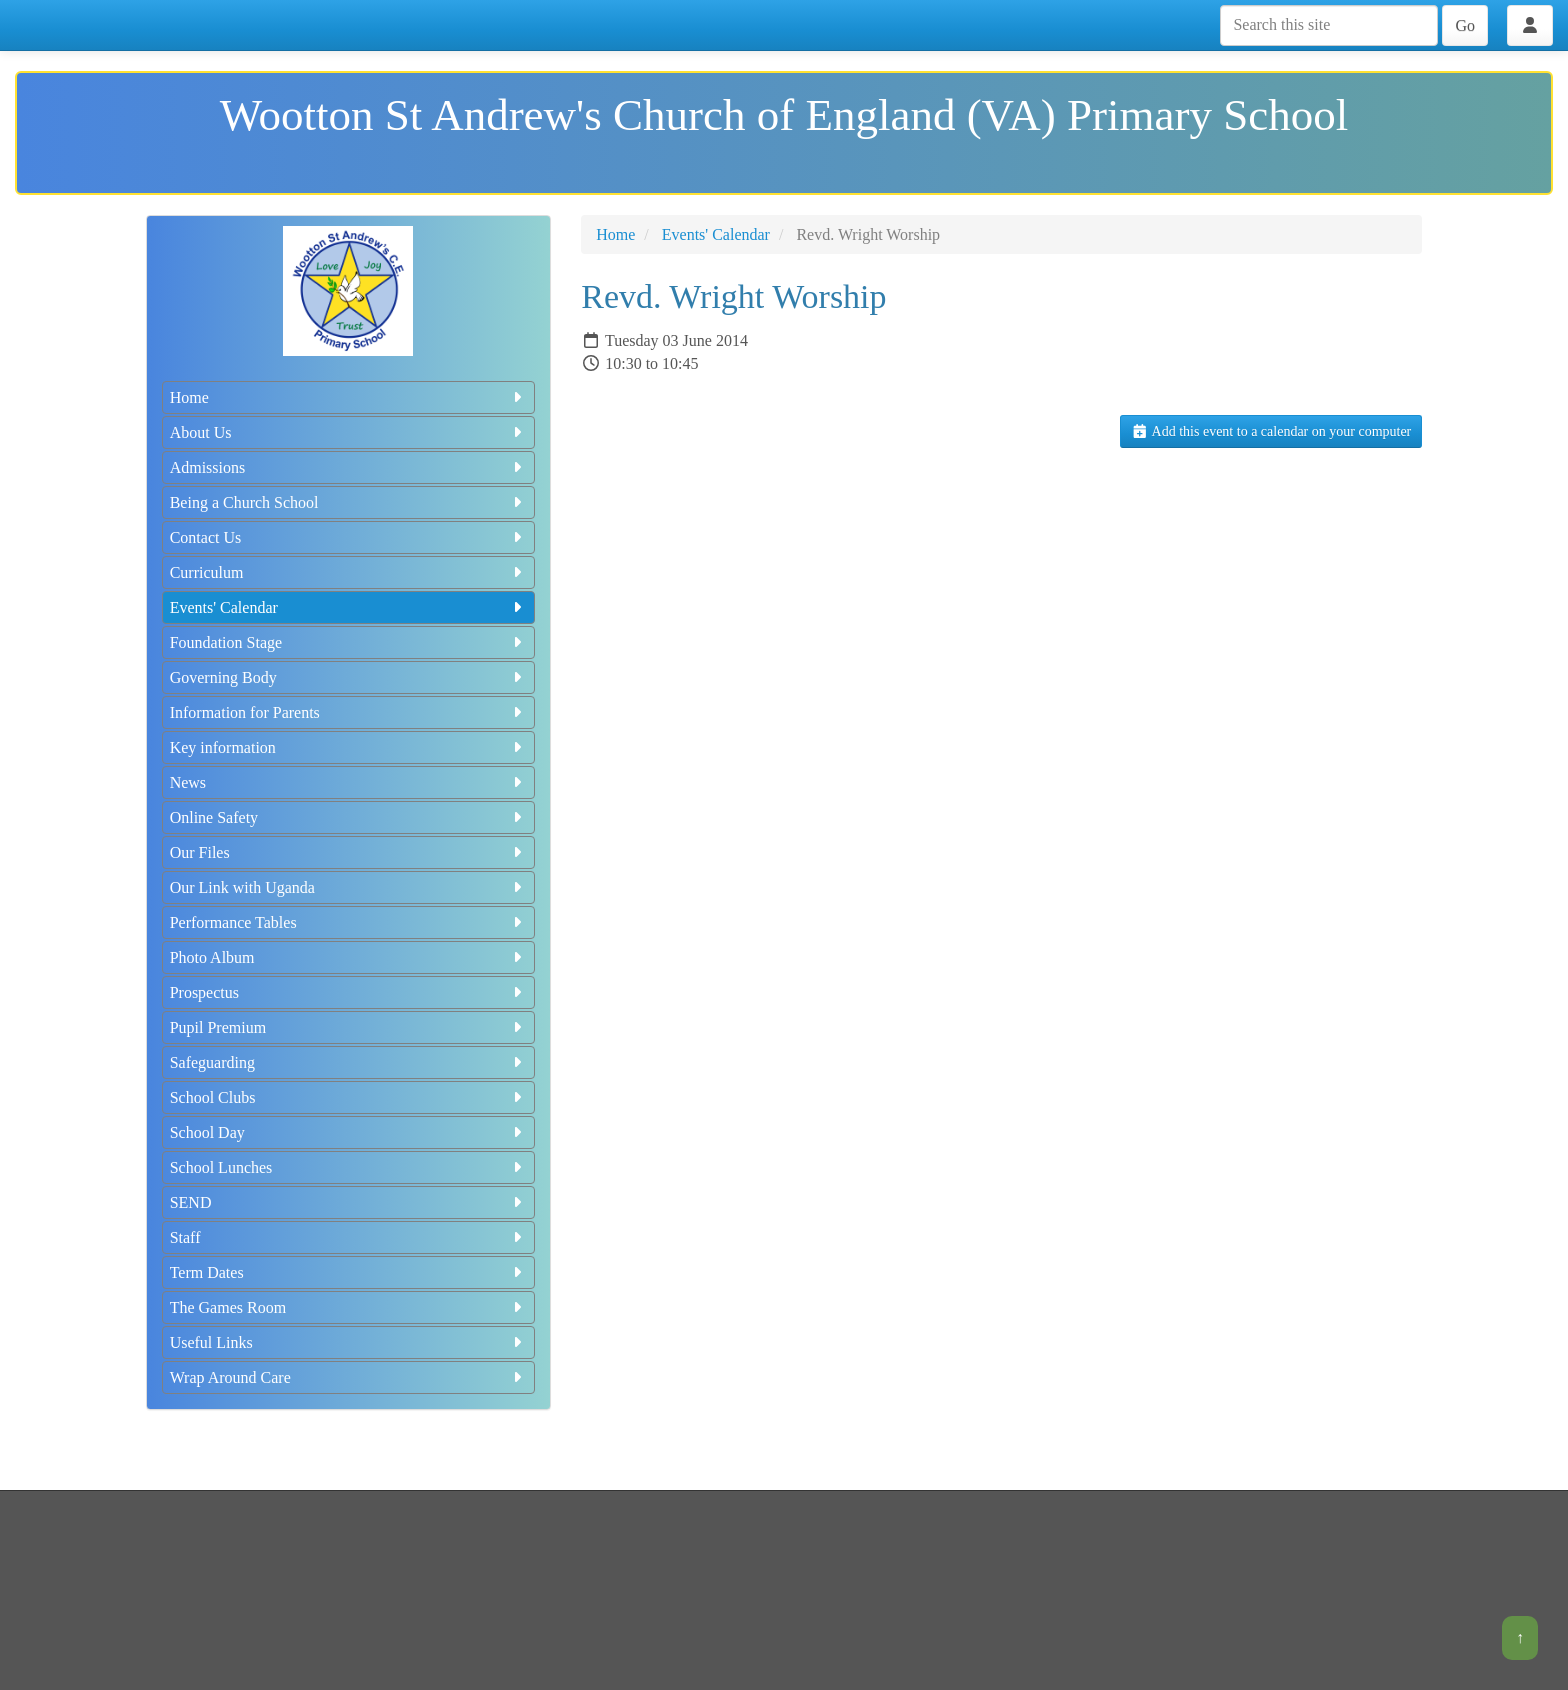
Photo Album (349, 957)
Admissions (349, 467)
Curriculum (349, 572)
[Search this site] (1329, 25)
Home (349, 397)
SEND (349, 1202)
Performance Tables (349, 922)
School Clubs (349, 1097)
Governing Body (349, 677)
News (349, 782)
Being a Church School (349, 502)
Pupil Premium (349, 1027)
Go (1465, 25)
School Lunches (349, 1167)
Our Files (349, 852)
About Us (349, 432)
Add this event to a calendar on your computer (1271, 431)
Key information (349, 747)
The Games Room (349, 1307)
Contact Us (349, 537)
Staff (349, 1237)
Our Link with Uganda (349, 887)
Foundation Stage (349, 642)
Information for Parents (349, 712)
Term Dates (349, 1272)
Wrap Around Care (349, 1377)
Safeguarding (349, 1062)
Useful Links (349, 1342)
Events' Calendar (349, 607)
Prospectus (349, 992)
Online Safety (349, 817)
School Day (349, 1132)
